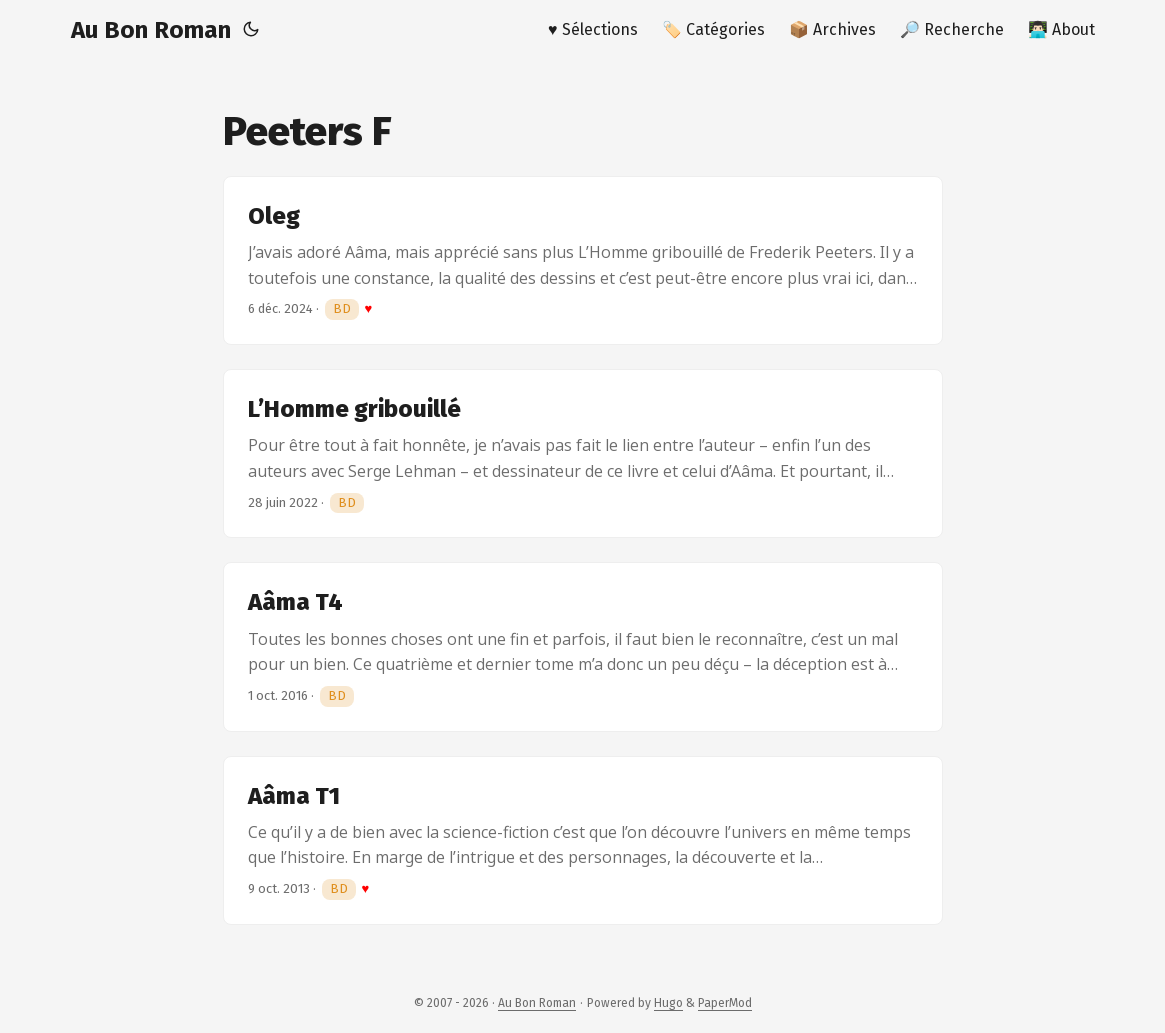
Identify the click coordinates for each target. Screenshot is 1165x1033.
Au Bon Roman (151, 30)
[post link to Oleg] (583, 260)
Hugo (668, 1003)
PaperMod (725, 1003)
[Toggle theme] (251, 30)
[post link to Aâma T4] (583, 646)
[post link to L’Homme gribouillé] (583, 453)
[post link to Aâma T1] (583, 840)
